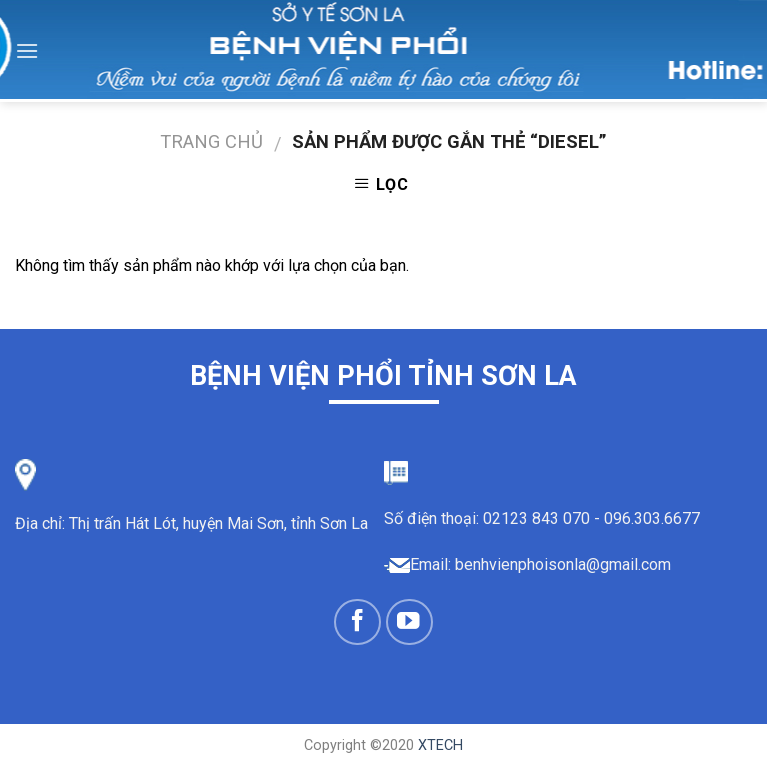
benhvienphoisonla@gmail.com (563, 564)
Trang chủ (211, 141)
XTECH (440, 745)
